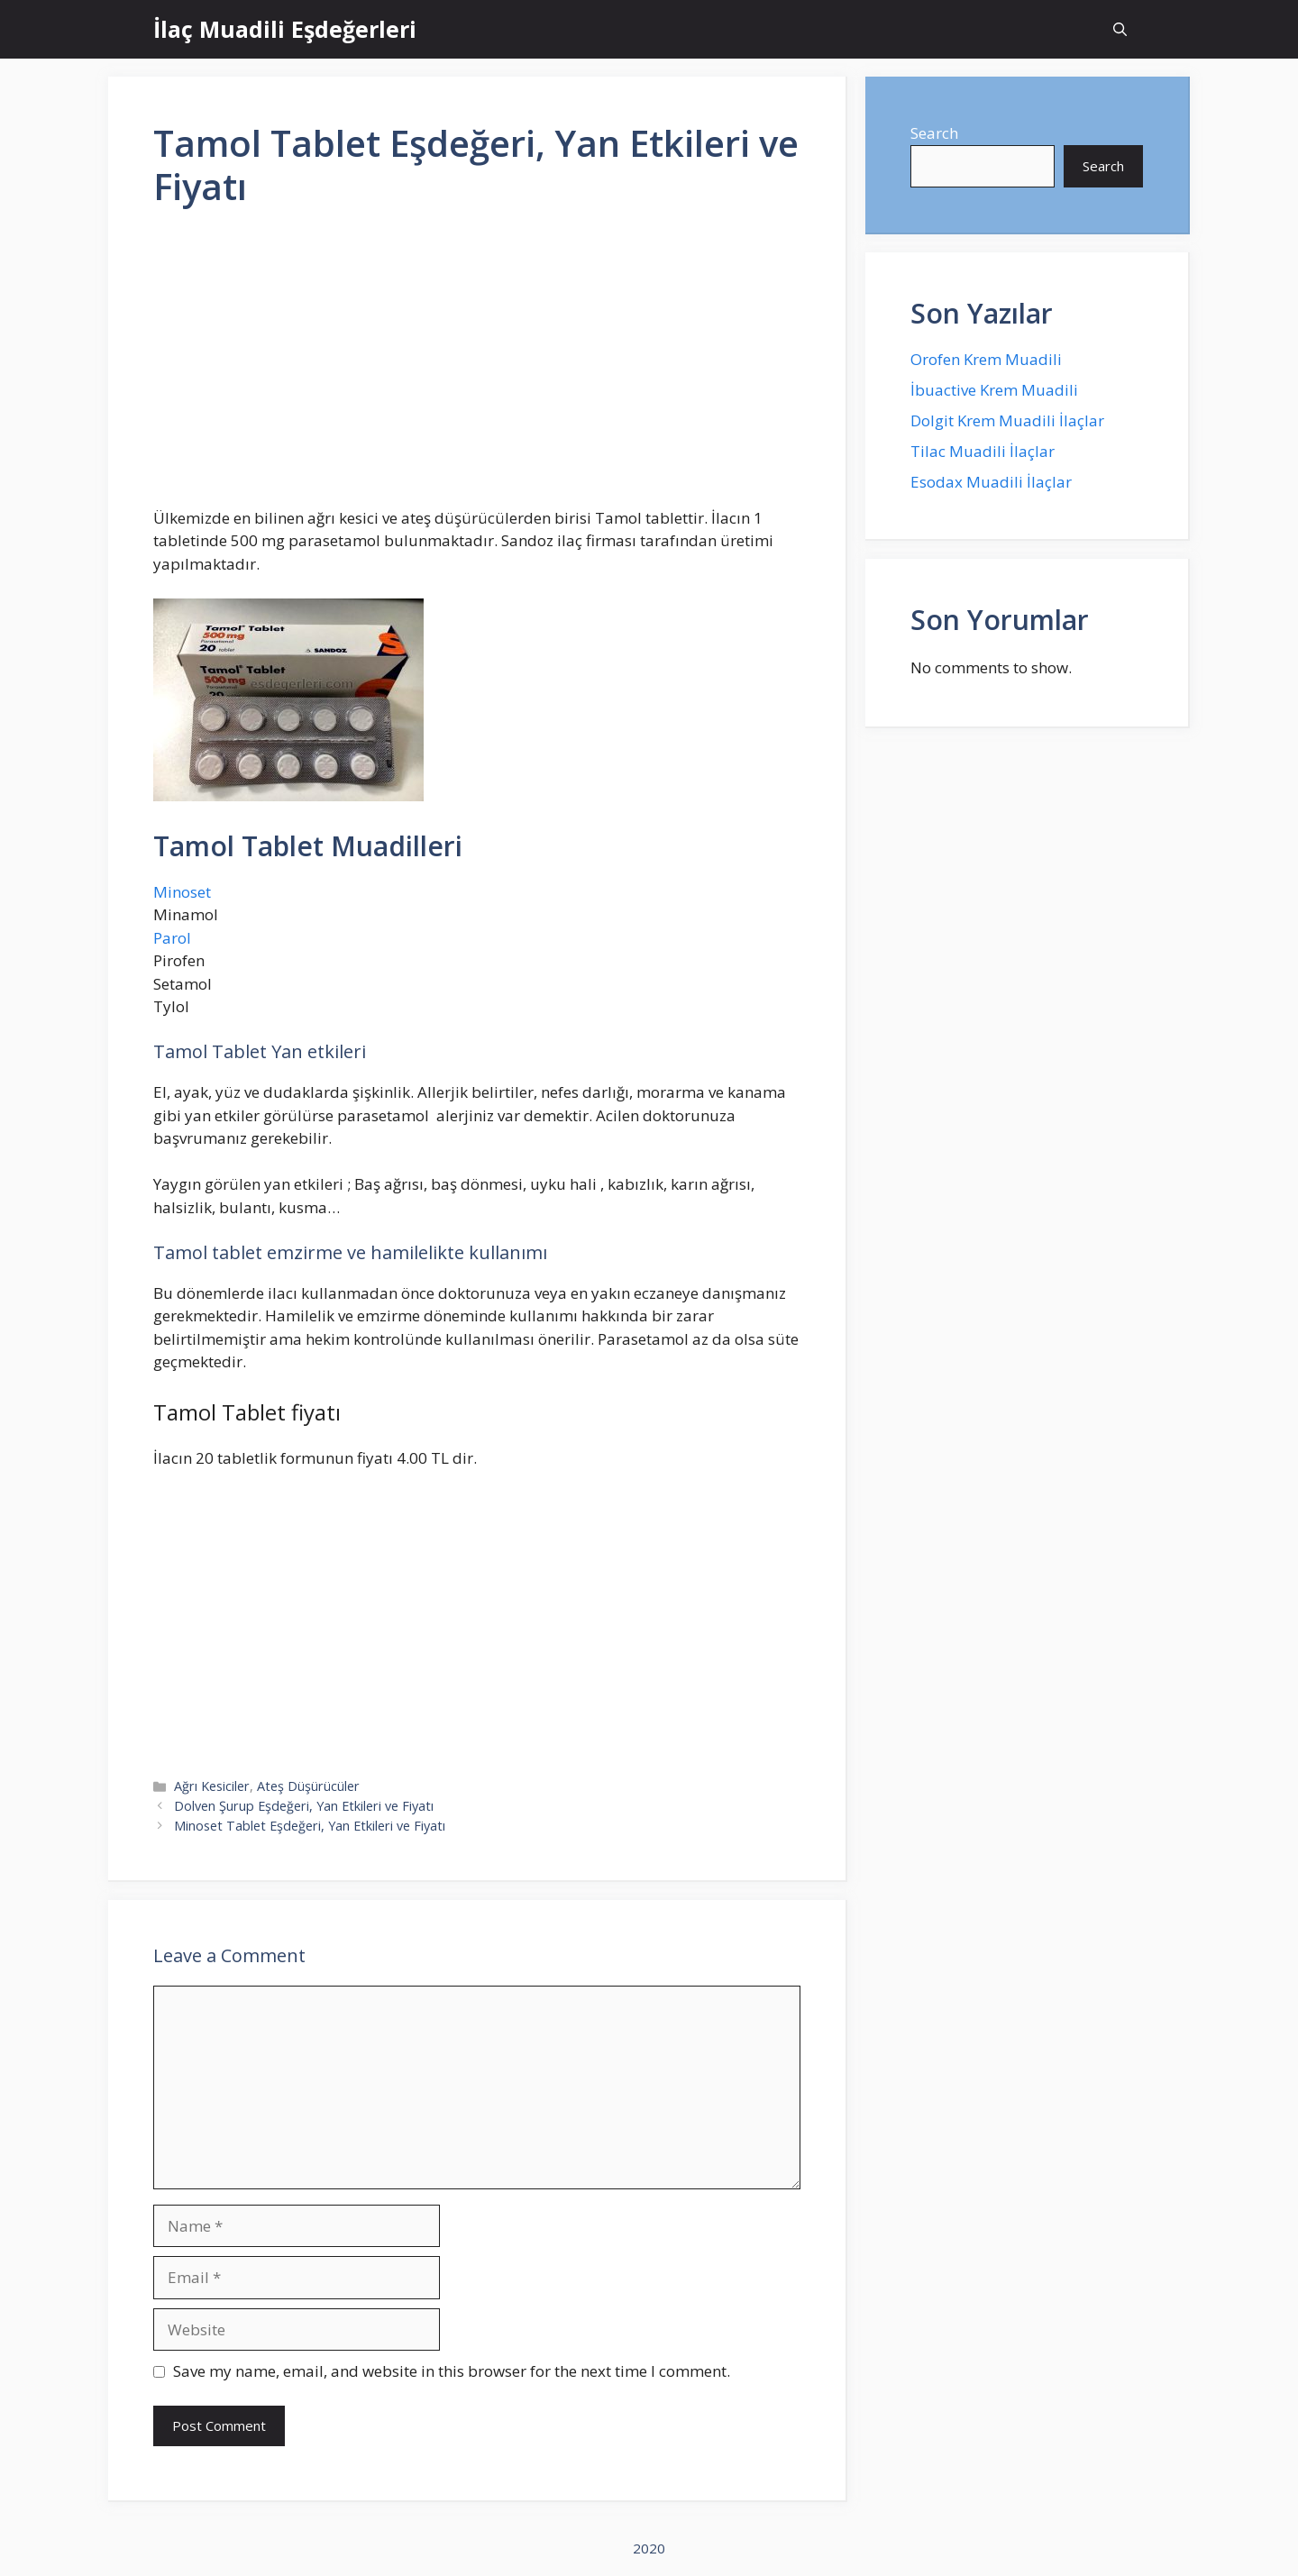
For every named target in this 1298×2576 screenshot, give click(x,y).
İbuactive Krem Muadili (994, 389)
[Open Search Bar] (1120, 29)
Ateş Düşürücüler (308, 1786)
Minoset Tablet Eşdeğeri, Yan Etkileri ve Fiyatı (309, 1825)
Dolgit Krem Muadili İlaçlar (1007, 420)
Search (934, 133)
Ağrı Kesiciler (212, 1786)
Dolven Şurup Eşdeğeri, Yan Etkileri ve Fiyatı (304, 1805)
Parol (172, 937)
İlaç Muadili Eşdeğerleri (284, 29)
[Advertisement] (476, 365)
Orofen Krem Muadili (986, 359)
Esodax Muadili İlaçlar (991, 481)
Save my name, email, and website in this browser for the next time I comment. (451, 2371)
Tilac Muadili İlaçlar (982, 451)
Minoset (182, 892)
